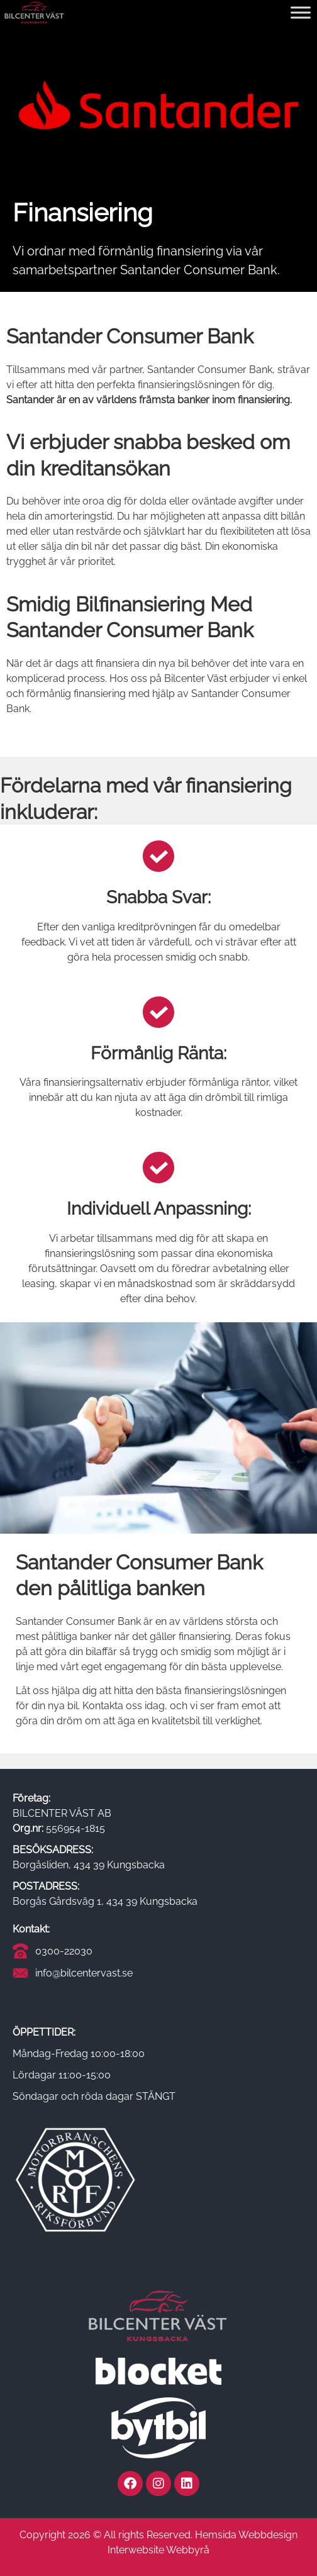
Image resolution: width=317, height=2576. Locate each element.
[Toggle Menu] (301, 12)
